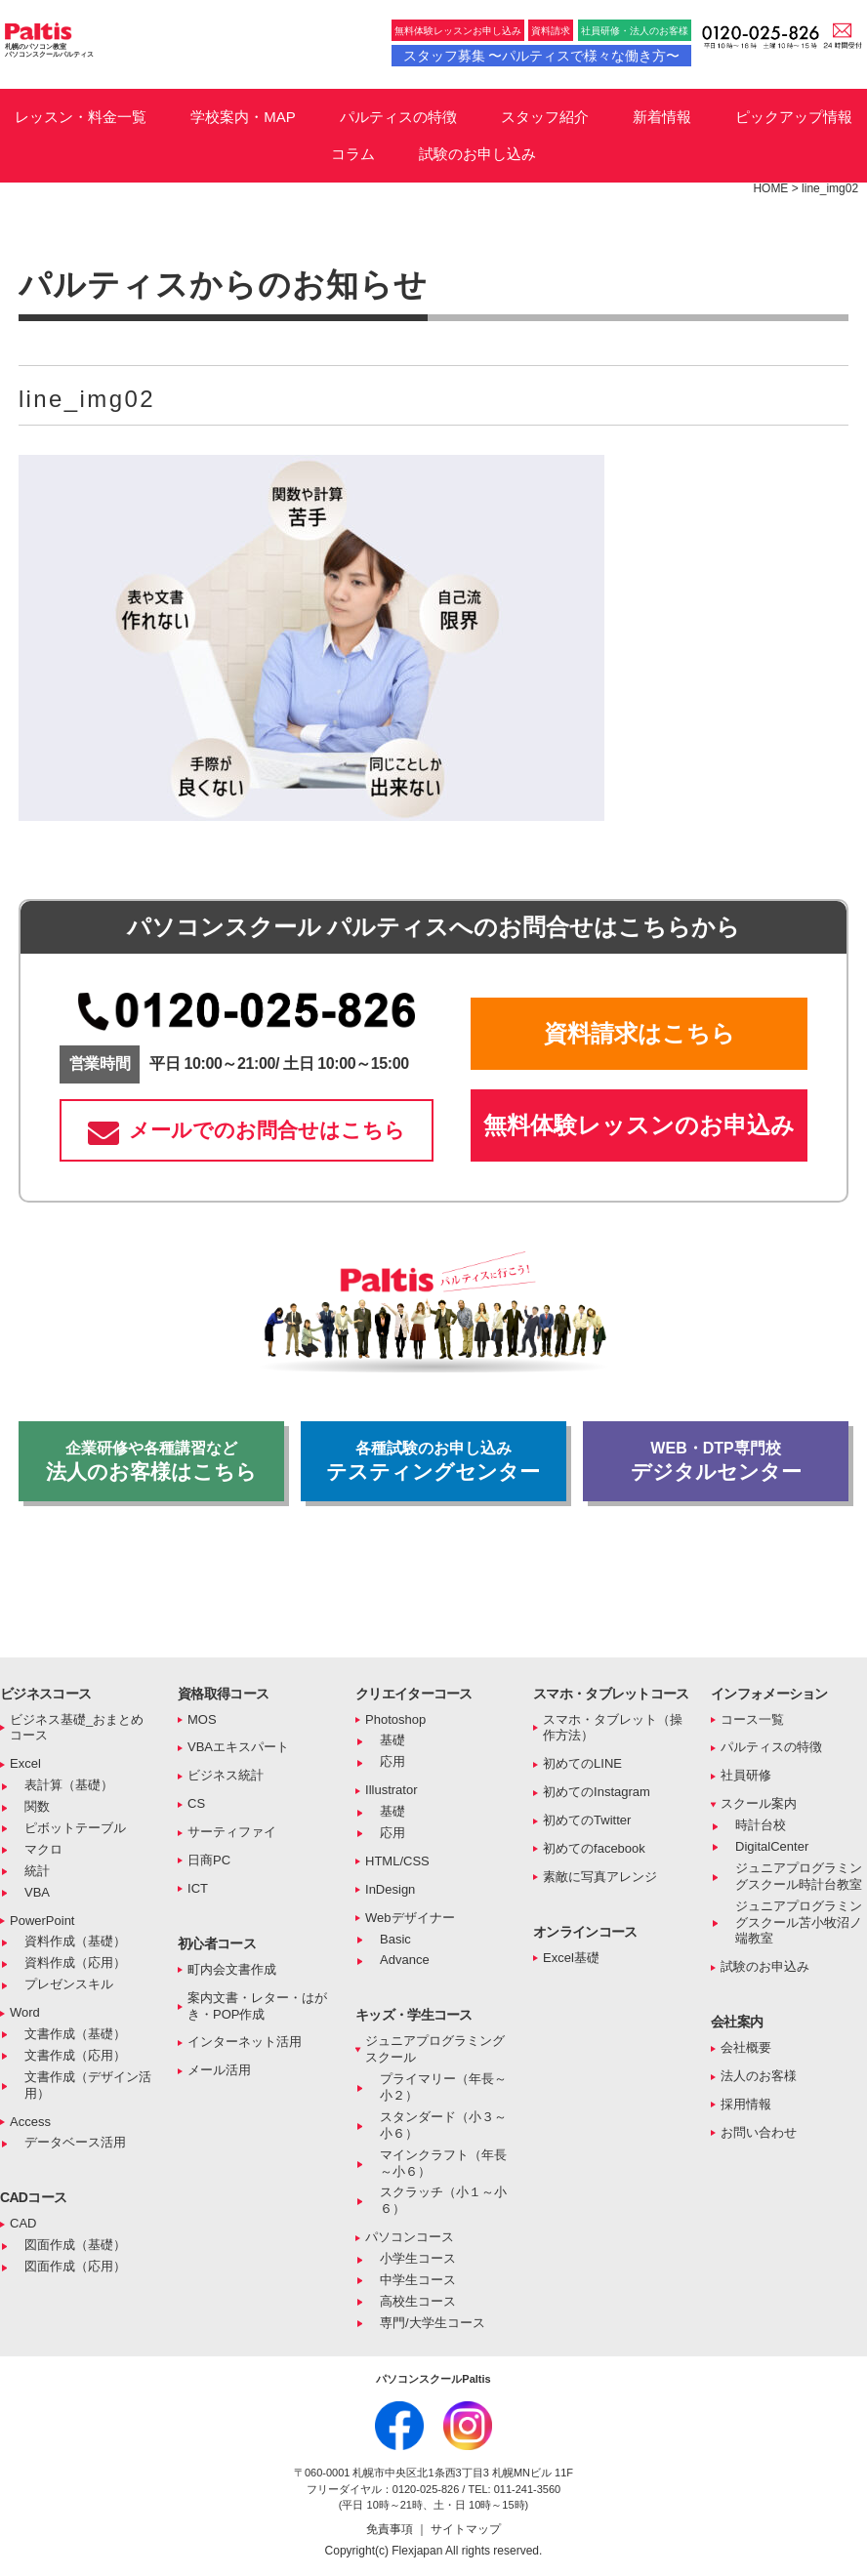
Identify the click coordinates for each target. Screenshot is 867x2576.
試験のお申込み (765, 1966)
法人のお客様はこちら (151, 1461)
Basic (395, 1939)
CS (196, 1803)
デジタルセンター (716, 1461)
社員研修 (746, 1775)
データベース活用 (75, 2142)
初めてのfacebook (594, 1848)
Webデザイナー (410, 1917)
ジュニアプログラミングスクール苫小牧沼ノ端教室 (798, 1922)
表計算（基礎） (68, 1785)
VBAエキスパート (238, 1746)
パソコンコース (409, 2236)
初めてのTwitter (587, 1820)
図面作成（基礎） (75, 2244)
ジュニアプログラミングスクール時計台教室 (798, 1876)
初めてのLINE (582, 1763)
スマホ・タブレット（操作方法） (612, 1727)
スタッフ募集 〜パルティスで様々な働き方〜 (542, 55)
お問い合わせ (759, 2132)
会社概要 (746, 2047)
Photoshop (395, 1719)
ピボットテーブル (75, 1827)
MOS (202, 1719)
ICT (197, 1888)
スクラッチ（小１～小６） (443, 2200)
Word (25, 2012)
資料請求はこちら (639, 1033)
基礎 (392, 1740)
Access (30, 2121)
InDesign (390, 1889)
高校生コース (418, 2301)
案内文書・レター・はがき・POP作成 (257, 2006)
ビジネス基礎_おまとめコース (77, 1727)
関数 (37, 1806)
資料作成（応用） (75, 1962)
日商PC (208, 1860)
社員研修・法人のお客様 (634, 30)
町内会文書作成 (231, 1969)
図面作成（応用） (75, 2266)
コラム (353, 153)
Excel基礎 (571, 1957)
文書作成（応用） (75, 2055)
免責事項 (391, 2529)
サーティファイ (231, 1831)
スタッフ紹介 (545, 116)
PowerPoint (42, 1920)
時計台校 (760, 1825)
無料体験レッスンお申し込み (457, 30)
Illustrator (391, 1789)
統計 (37, 1870)
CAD (23, 2223)
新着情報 (662, 116)
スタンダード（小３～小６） (443, 2125)
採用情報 (746, 2104)
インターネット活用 (244, 2041)
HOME (770, 188)
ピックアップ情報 (793, 116)
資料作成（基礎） (75, 1941)
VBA (37, 1892)
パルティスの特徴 (398, 116)
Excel (25, 1763)
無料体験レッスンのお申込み (639, 1125)
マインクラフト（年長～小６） (443, 2163)
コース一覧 (752, 1719)
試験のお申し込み (477, 153)
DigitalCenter (771, 1846)
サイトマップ (466, 2529)
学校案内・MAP (243, 116)
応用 (392, 1761)
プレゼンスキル (68, 1984)
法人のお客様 (759, 2075)
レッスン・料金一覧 (80, 116)
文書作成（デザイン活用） (87, 2085)
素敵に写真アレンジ (600, 1876)
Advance (405, 1959)
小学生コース (418, 2258)
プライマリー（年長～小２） (443, 2087)
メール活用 (219, 2070)
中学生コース (418, 2279)
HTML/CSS (397, 1861)
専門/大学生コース (432, 2322)
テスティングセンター (433, 1461)
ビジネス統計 (225, 1775)
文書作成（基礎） (75, 2033)
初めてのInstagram (596, 1791)
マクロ (43, 1849)
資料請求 (550, 30)
